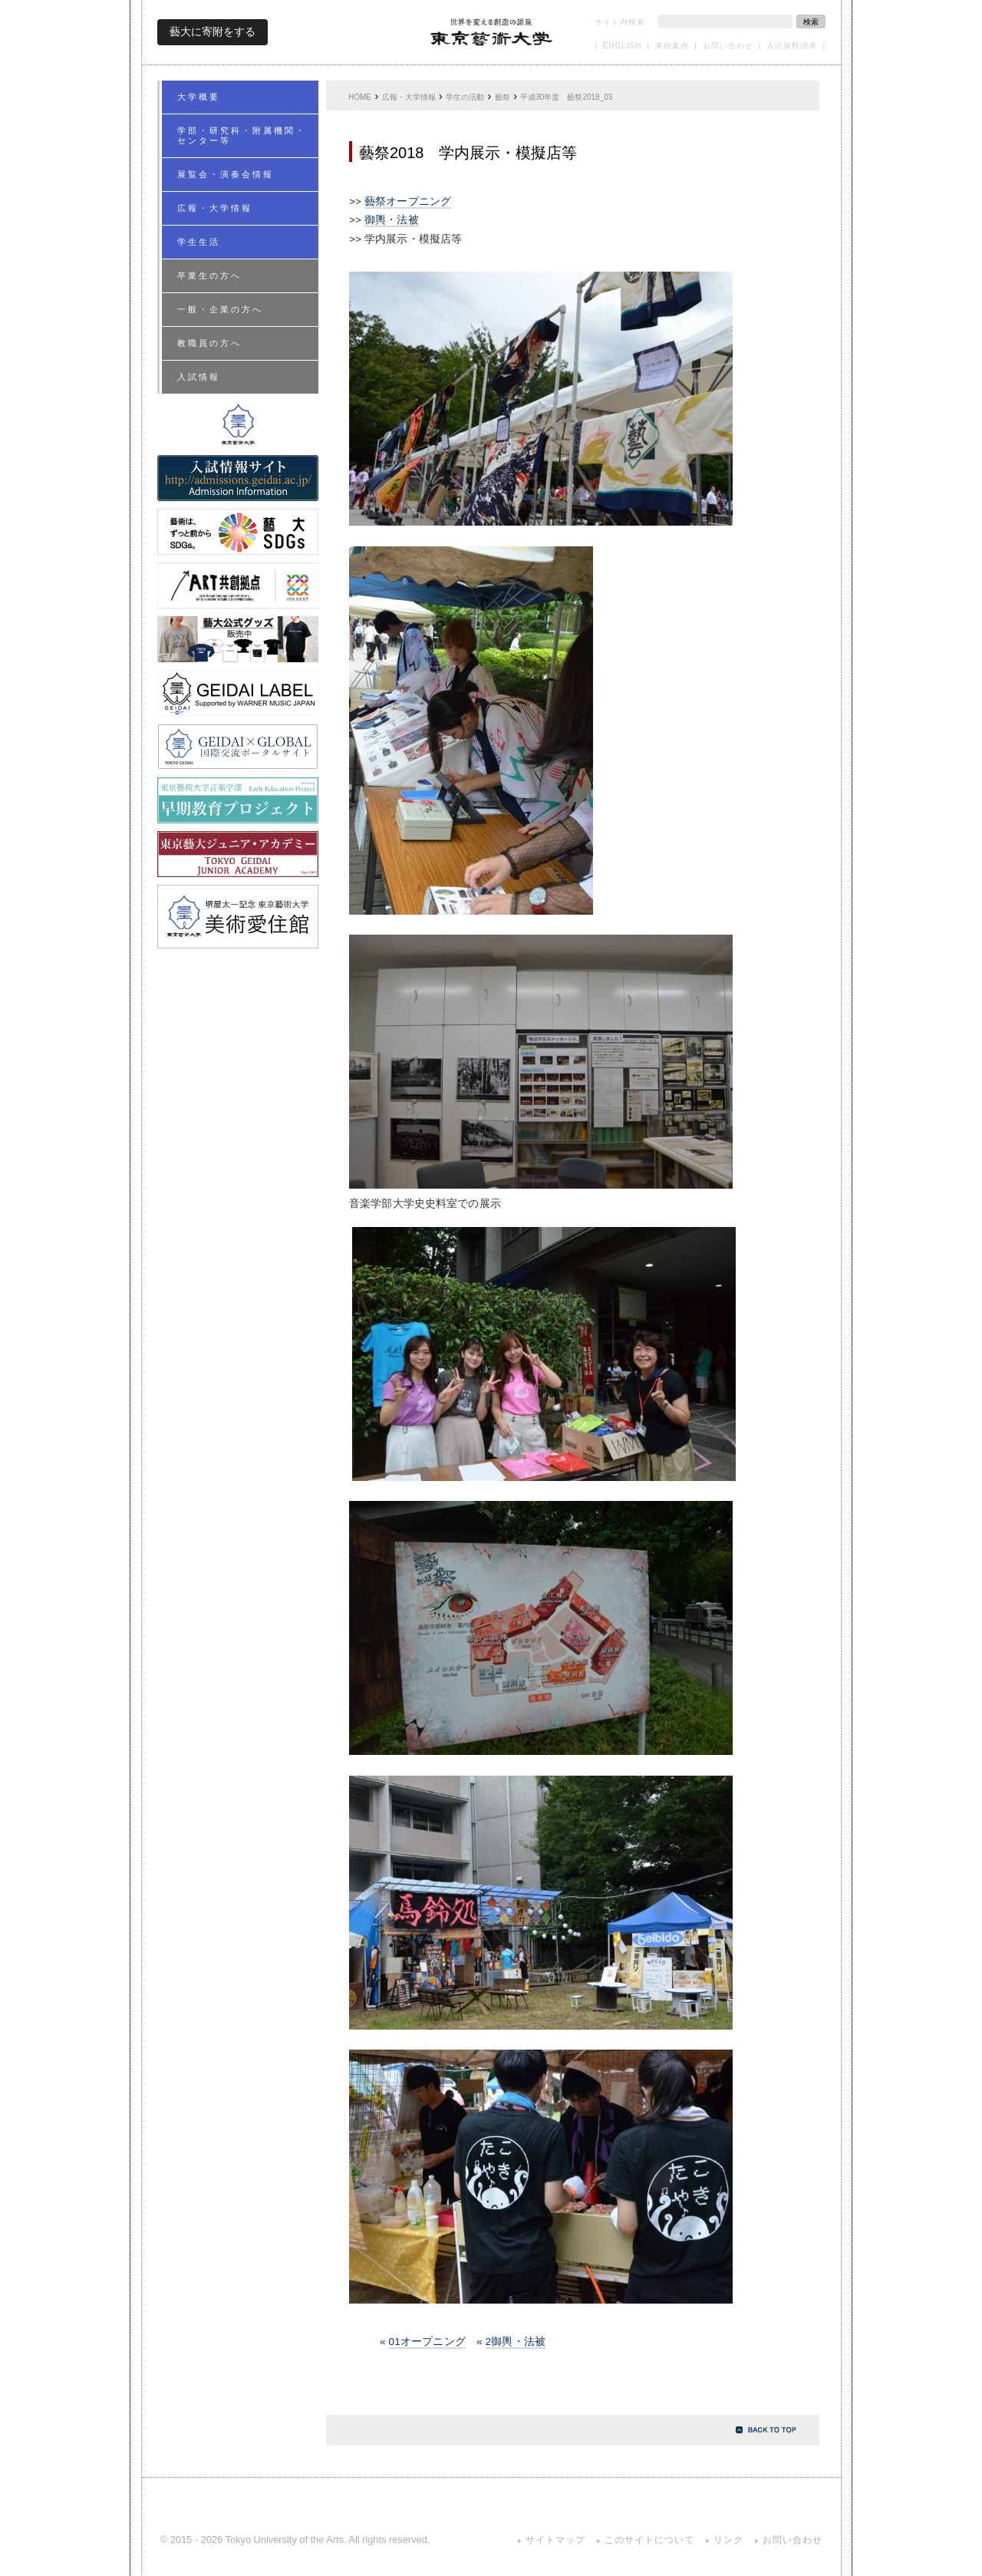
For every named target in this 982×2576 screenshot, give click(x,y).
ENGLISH (622, 45)
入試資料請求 (791, 45)
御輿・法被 (391, 220)
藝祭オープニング (407, 201)
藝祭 (502, 97)
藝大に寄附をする (212, 31)
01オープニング (427, 2341)
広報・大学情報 (409, 97)
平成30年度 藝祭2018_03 (566, 97)
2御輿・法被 (515, 2341)
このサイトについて (649, 2540)
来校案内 (672, 45)
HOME (359, 97)
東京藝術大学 (491, 32)
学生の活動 (465, 97)
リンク (728, 2540)
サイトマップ (555, 2540)
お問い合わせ (728, 45)
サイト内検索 (620, 22)
